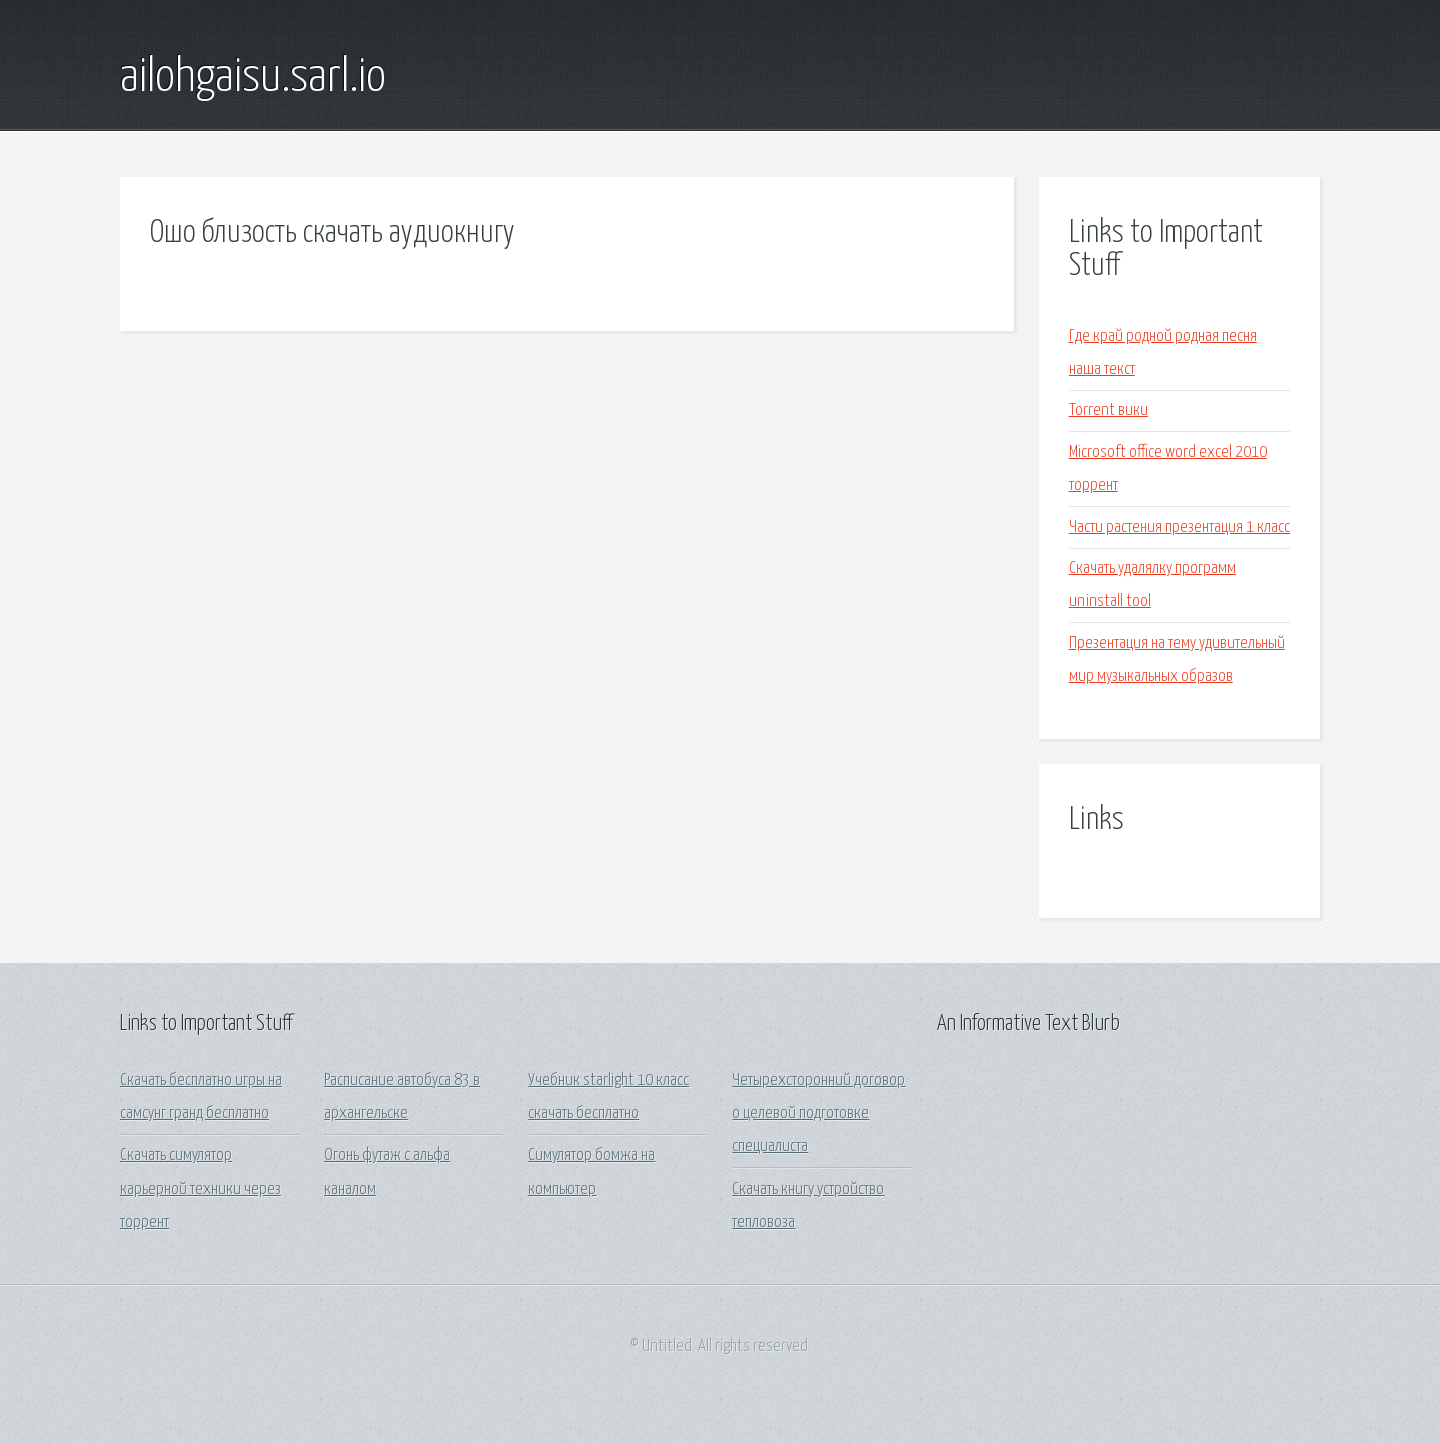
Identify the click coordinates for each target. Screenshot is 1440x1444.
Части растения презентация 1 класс (1179, 527)
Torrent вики (1108, 410)
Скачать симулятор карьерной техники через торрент (200, 1189)
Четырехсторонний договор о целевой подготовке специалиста (818, 1114)
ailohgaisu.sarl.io (253, 78)
